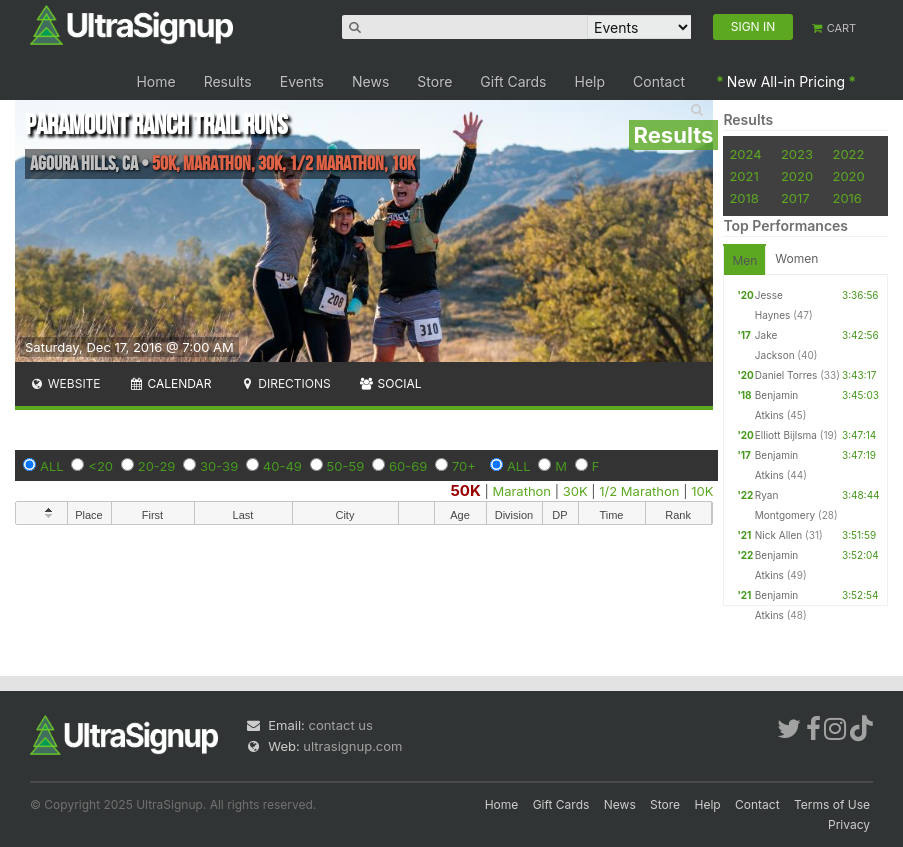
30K (575, 491)
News (370, 81)
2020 (797, 176)
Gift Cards (513, 81)
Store (434, 81)
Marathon (521, 491)
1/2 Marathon (639, 491)
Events (302, 81)
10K (702, 491)
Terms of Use (832, 804)
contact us (340, 725)
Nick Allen (778, 535)
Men (744, 260)
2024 (745, 154)
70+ (464, 466)
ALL (52, 466)
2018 (743, 198)
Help (590, 81)
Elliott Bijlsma (786, 435)
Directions (284, 383)
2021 (743, 176)
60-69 (408, 466)
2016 (846, 198)
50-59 (346, 466)
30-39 (219, 466)
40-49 (282, 466)
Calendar (170, 383)
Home (155, 81)
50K (466, 490)
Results (228, 81)
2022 (848, 154)
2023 (797, 154)
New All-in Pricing (786, 81)
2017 (795, 198)
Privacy (849, 824)
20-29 (157, 466)
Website (65, 383)
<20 (100, 466)
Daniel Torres (786, 375)
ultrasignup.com (352, 746)
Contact (659, 81)
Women (796, 258)
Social (390, 383)
